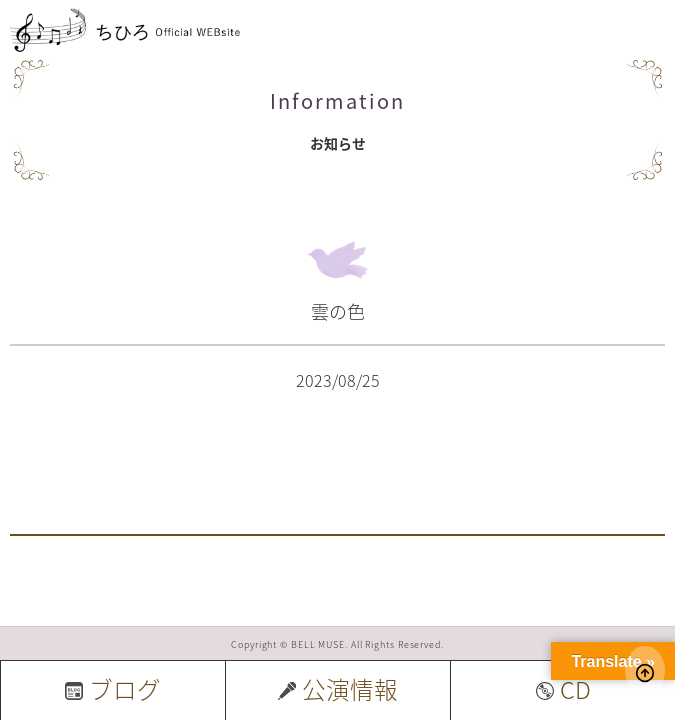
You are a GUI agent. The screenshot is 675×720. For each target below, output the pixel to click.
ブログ (113, 689)
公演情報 (338, 689)
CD (563, 689)
